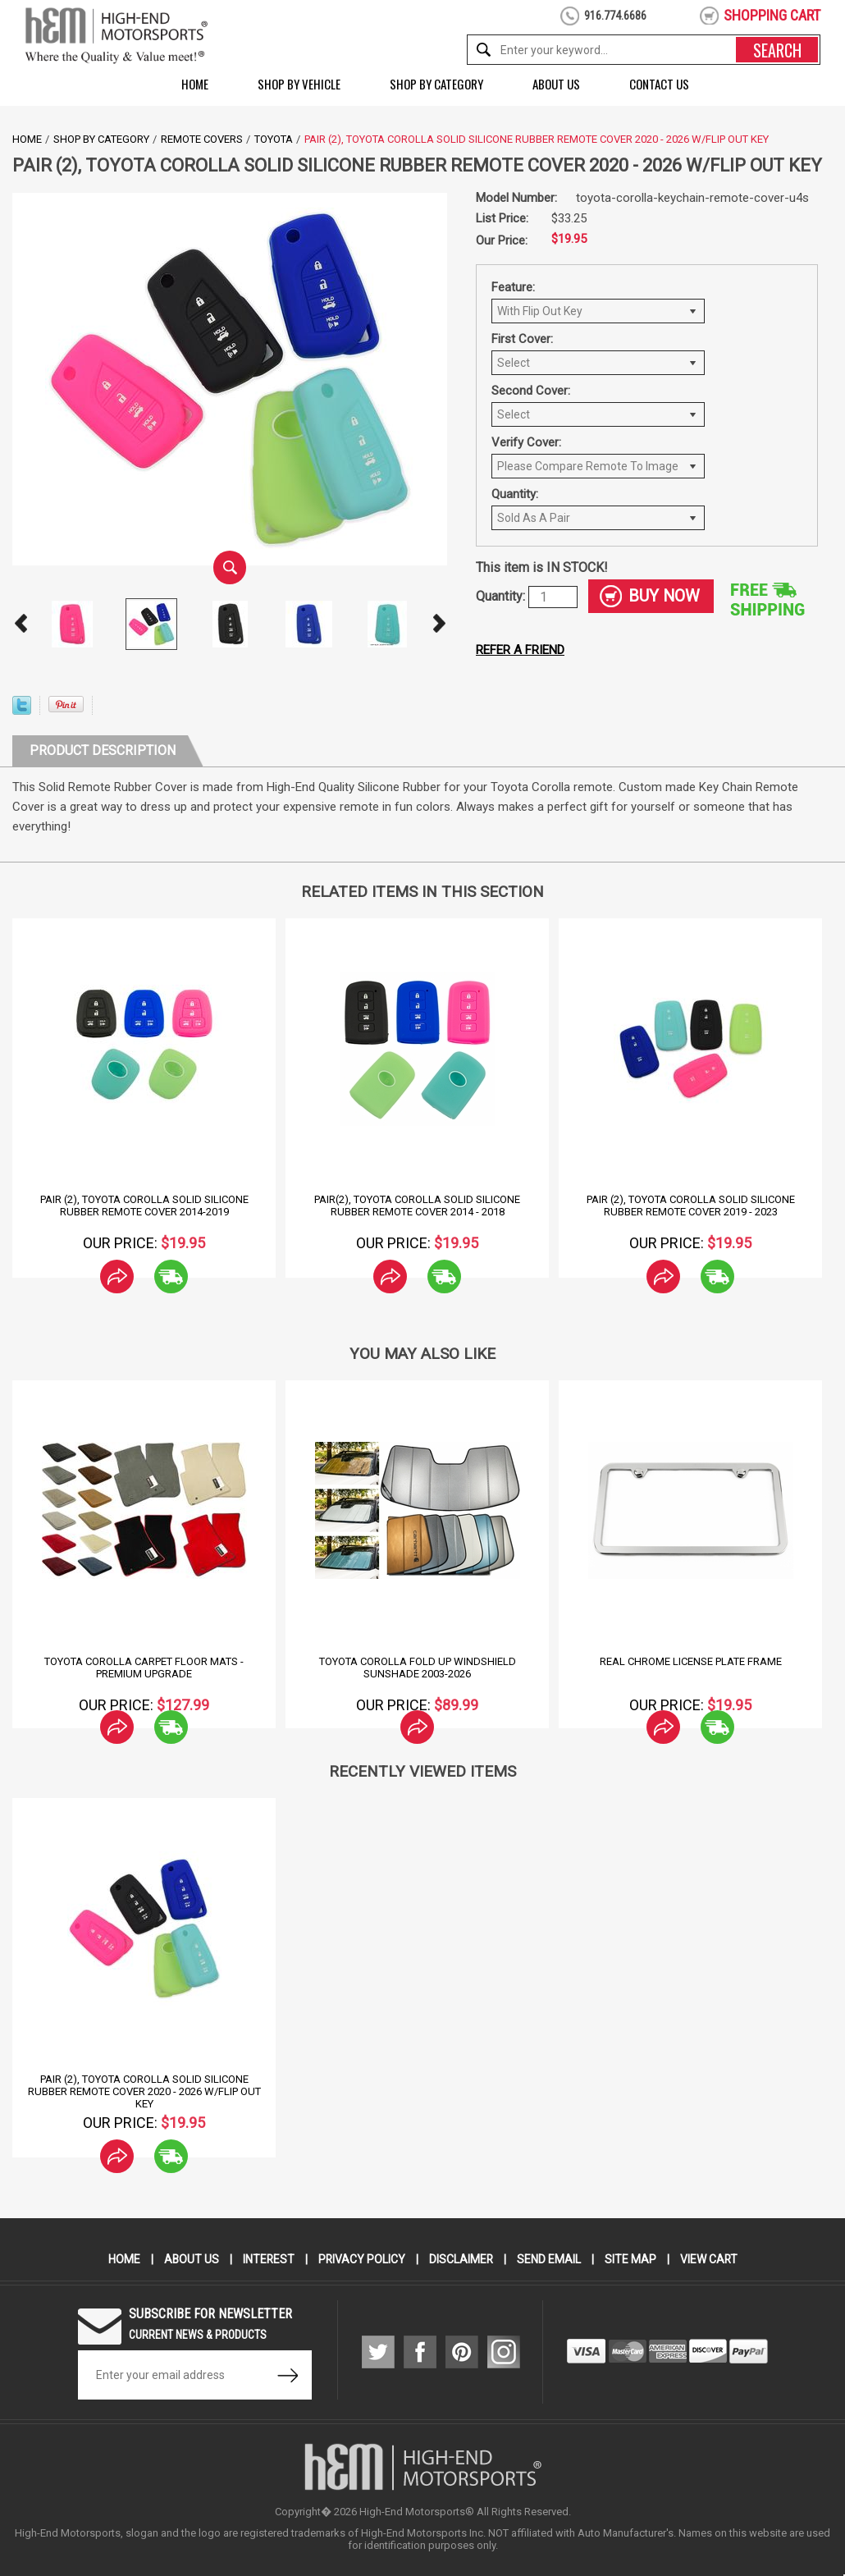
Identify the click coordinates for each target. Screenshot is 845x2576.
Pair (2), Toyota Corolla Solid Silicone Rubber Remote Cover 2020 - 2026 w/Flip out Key (144, 2091)
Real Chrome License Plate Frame (691, 1661)
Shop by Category (436, 84)
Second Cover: (530, 390)
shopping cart (772, 15)
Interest (267, 2259)
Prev (20, 623)
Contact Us (659, 84)
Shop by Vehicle (299, 84)
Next (439, 623)
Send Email (550, 2259)
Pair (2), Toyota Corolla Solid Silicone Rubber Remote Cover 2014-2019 (144, 1205)
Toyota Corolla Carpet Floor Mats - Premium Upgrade (144, 1667)
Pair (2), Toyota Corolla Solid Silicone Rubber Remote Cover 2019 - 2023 (691, 1205)
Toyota (273, 139)
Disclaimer (461, 2259)
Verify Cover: (526, 442)
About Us (556, 84)
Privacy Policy (361, 2259)
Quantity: (514, 494)
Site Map (631, 2259)
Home (194, 84)
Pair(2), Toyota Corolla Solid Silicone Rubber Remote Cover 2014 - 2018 (417, 1205)
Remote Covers (202, 139)
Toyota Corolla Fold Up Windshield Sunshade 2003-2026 (417, 1667)
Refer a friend (520, 650)
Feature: (513, 287)
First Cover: (522, 339)
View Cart (710, 2259)
